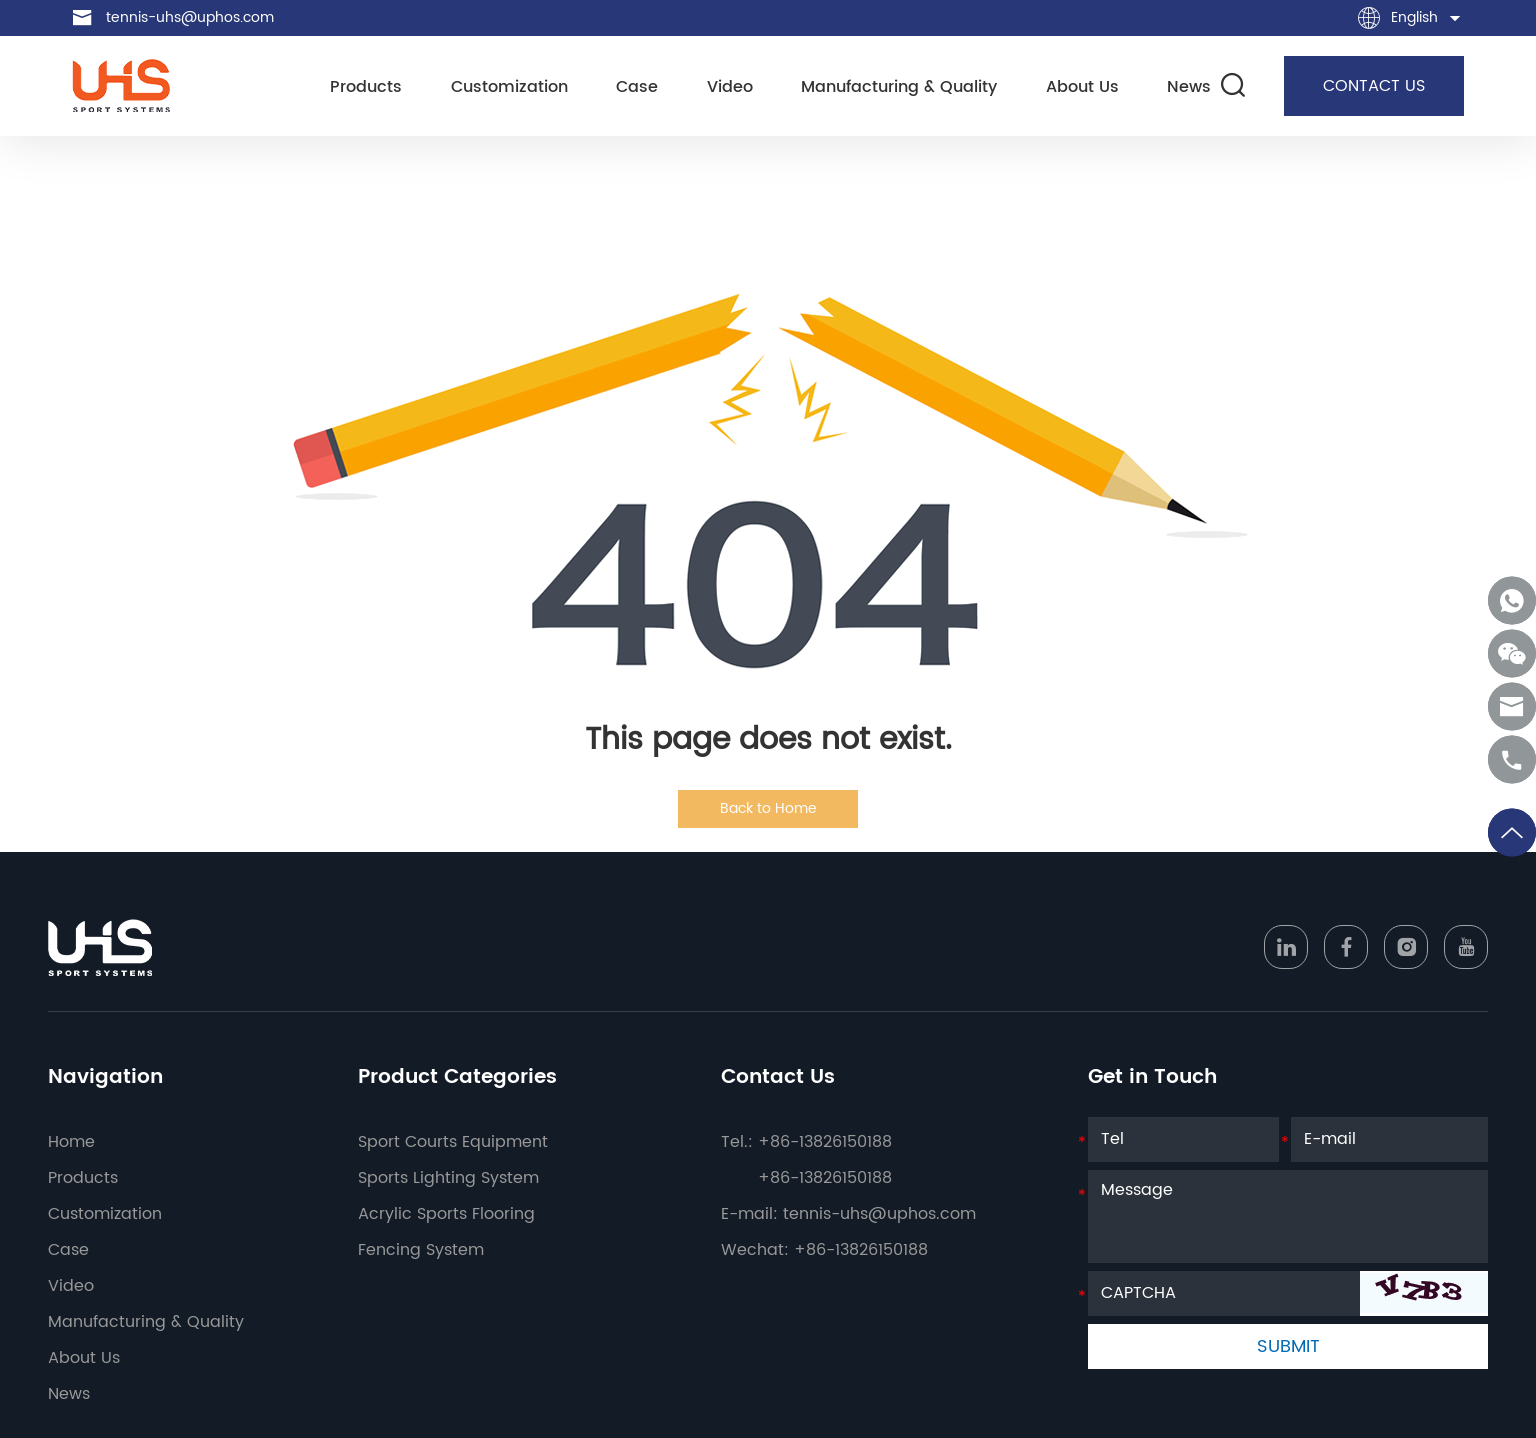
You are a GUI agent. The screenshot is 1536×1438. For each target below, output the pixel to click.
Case (637, 87)
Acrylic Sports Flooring (446, 1214)
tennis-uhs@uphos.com (190, 17)
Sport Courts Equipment (453, 1142)
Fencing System (421, 1250)
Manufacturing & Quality (899, 87)
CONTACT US (1374, 86)
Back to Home (768, 808)
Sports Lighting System (448, 1178)
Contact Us (778, 1078)
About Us (1082, 87)
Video (730, 87)
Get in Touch (1152, 1078)
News (1189, 87)
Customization (509, 87)
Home (71, 1142)
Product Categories (457, 1078)
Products (366, 87)
